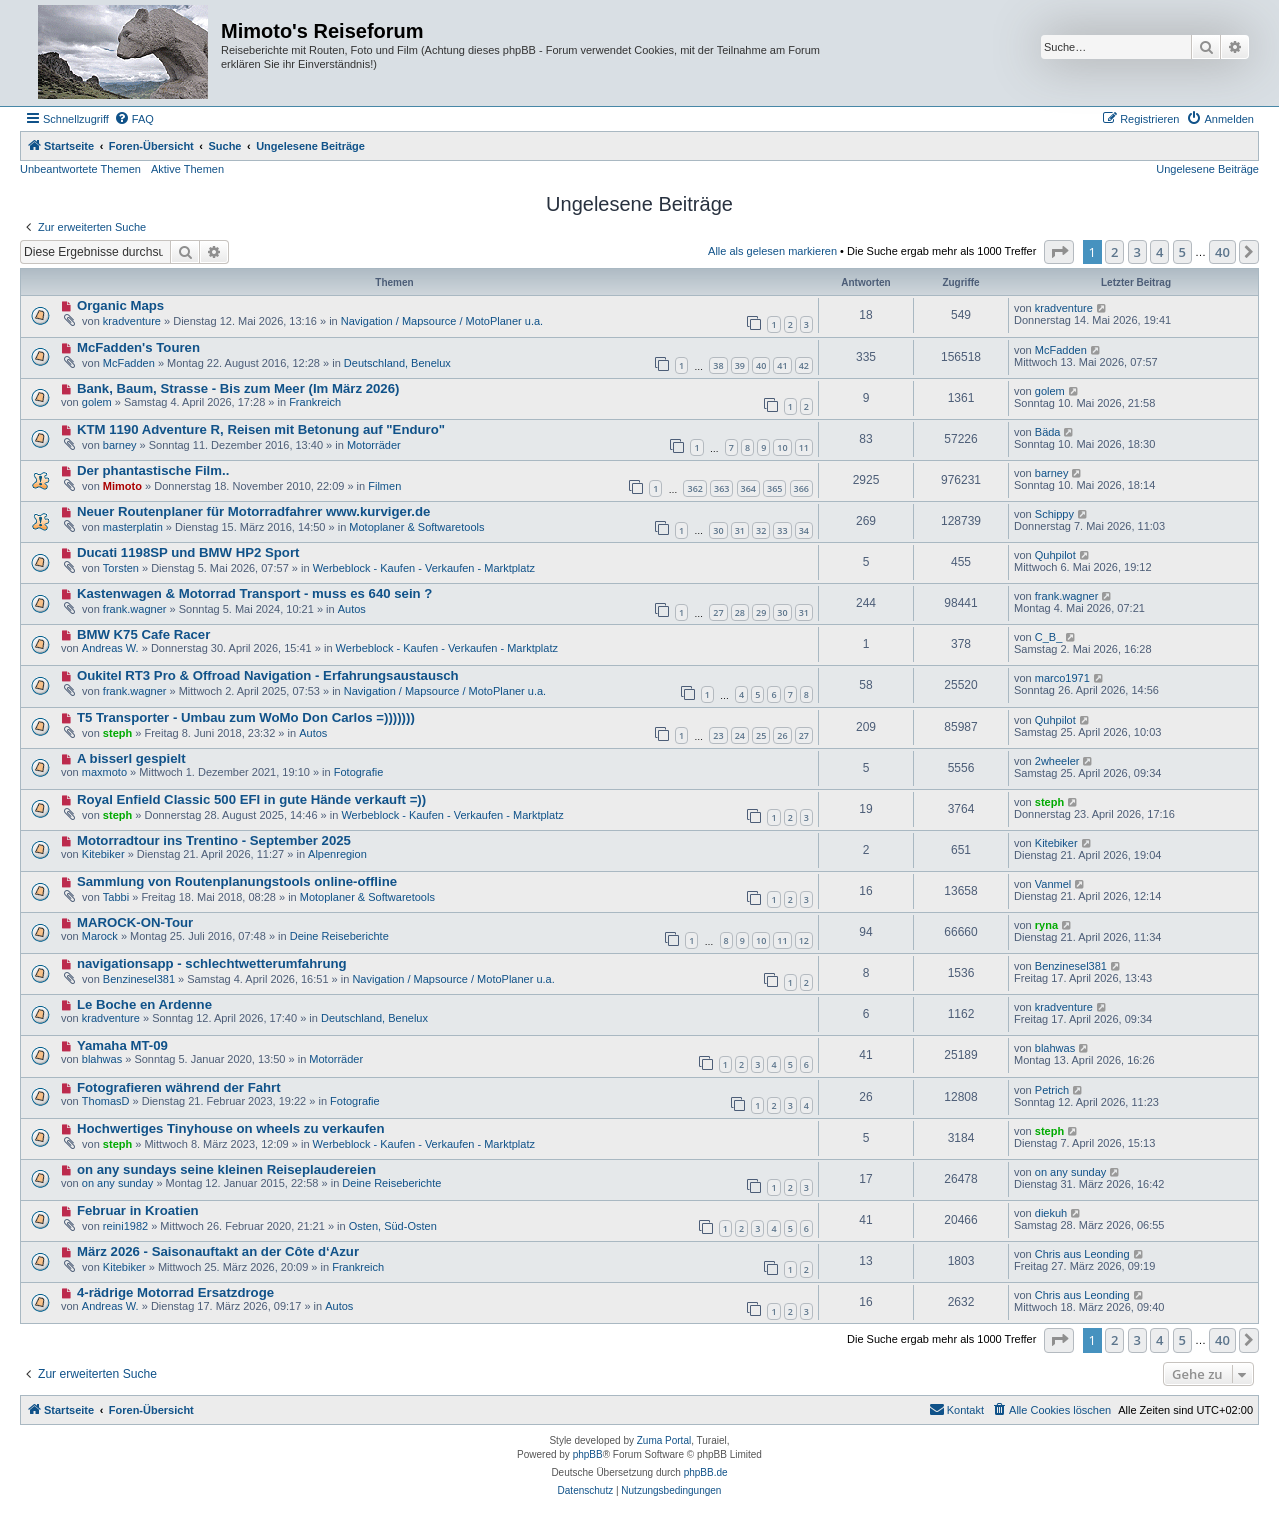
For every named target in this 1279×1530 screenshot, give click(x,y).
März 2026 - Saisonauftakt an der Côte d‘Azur (218, 1251)
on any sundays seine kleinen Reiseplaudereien (226, 1169)
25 (761, 735)
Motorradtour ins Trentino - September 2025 (214, 840)
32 (761, 530)
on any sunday (118, 1183)
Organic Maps (120, 305)
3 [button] (1137, 252)
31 (740, 530)
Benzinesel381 (139, 979)
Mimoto (122, 486)
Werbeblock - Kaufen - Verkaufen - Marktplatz (424, 568)
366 (801, 488)
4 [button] (1159, 252)
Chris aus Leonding (1082, 1254)
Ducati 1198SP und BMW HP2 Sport (188, 552)
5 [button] (1182, 252)
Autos (352, 609)
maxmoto (104, 772)
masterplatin (133, 527)
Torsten (121, 568)
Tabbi (116, 897)
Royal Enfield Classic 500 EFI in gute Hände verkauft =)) (251, 799)
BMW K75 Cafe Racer (143, 634)
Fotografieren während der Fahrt (179, 1087)
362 (694, 488)
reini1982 (125, 1226)
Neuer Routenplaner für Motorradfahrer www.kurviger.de (253, 511)
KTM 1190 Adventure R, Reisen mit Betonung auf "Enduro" (261, 429)
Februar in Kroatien (138, 1210)
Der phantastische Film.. (153, 470)
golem (97, 402)
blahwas (102, 1059)
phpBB (588, 1454)
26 (782, 735)
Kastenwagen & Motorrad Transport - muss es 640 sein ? (254, 593)
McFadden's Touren (138, 347)
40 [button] (1222, 252)
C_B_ (1049, 637)
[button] (1059, 252)
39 (740, 365)
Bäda (1048, 432)
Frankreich (315, 402)
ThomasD (106, 1101)
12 (804, 940)
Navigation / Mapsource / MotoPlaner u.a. (442, 321)
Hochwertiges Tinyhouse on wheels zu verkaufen (231, 1128)
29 (761, 612)
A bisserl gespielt (131, 758)
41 (782, 365)
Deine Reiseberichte (339, 936)
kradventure (132, 321)
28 (740, 612)
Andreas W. (110, 648)
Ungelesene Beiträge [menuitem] (1207, 169)
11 (804, 447)
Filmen (384, 486)
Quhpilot (1055, 555)
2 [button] (1114, 252)
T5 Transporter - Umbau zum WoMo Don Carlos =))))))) (246, 717)
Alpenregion (337, 854)
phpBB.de (706, 1472)
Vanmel (1053, 884)
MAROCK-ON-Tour (135, 922)
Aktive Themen (187, 169)
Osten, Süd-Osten (393, 1226)
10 (782, 447)
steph (117, 733)
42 (804, 365)
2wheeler (1057, 761)
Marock (100, 936)
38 (718, 365)
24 (740, 735)
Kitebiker (103, 854)
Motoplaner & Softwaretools (416, 527)
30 (718, 530)
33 (782, 530)
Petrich (1052, 1090)
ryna (1046, 925)
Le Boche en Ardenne (144, 1004)
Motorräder (374, 445)
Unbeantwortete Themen (80, 169)
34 (804, 530)
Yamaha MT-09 (122, 1045)
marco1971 (1062, 678)
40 (761, 365)
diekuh (1051, 1213)
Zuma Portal (664, 1440)
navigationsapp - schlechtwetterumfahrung (212, 963)
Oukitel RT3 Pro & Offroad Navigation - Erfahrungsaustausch (268, 675)
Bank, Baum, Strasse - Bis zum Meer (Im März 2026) (238, 388)
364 (748, 488)
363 (721, 488)
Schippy (1054, 514)
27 (718, 612)
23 (718, 735)
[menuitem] (134, 119)
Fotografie (359, 772)
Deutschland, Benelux (397, 363)
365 (774, 488)
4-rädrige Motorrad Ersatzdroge (175, 1292)
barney (120, 445)
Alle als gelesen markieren (772, 251)
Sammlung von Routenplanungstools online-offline (237, 881)
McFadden (129, 363)
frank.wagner (135, 609)
